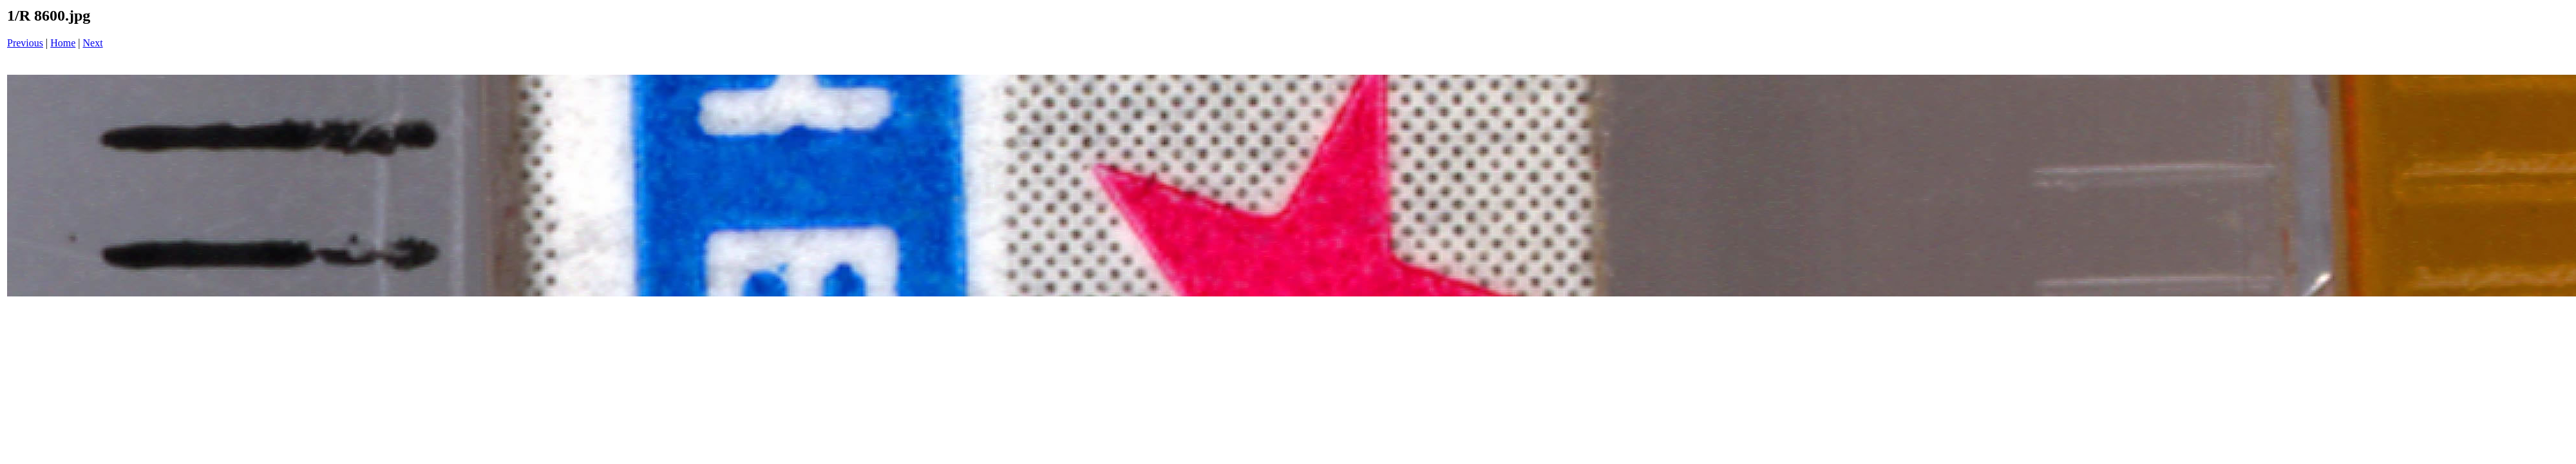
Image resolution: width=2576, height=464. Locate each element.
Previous (25, 42)
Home (62, 42)
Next (93, 42)
